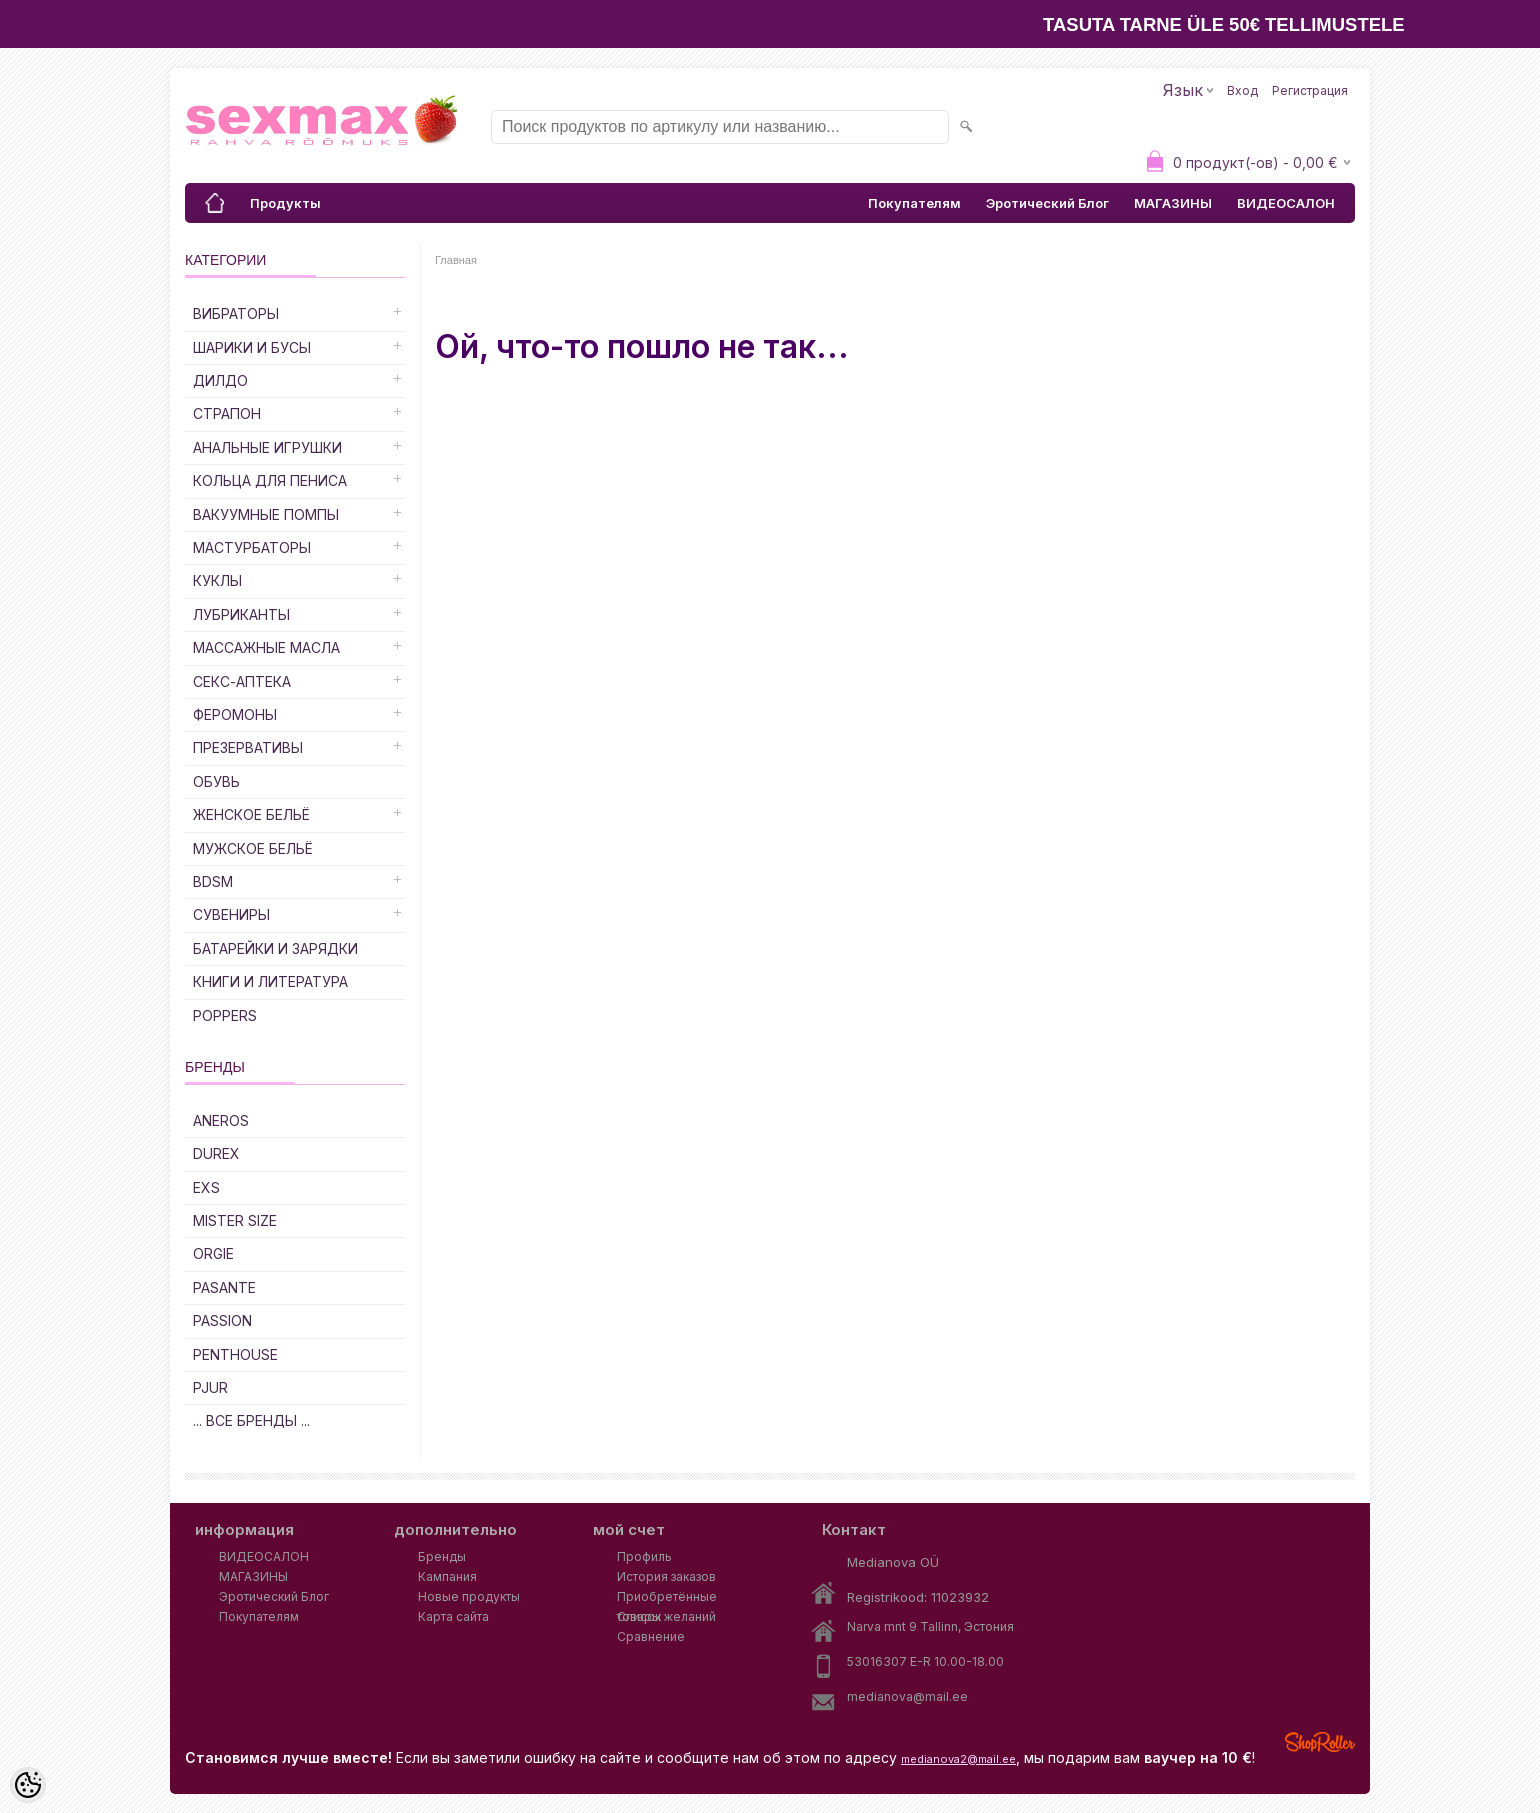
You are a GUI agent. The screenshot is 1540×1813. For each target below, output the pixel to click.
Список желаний (666, 1616)
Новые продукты (469, 1596)
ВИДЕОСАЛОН (1286, 203)
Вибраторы (236, 313)
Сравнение (651, 1636)
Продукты (285, 203)
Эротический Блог (1047, 203)
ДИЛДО (220, 380)
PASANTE (224, 1287)
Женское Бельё (251, 814)
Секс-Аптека (242, 681)
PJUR (210, 1387)
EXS (206, 1187)
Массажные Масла (266, 647)
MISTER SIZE (235, 1220)
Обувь (216, 781)
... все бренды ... (251, 1420)
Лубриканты (241, 614)
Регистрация (1310, 90)
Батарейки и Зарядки (275, 948)
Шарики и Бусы (252, 347)
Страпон (227, 413)
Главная (456, 260)
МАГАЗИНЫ (1173, 203)
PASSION (222, 1320)
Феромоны (235, 714)
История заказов (666, 1576)
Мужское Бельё (253, 848)
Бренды (442, 1556)
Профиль (644, 1556)
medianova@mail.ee (907, 1696)
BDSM (213, 881)
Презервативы (248, 747)
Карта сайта (453, 1616)
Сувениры (231, 914)
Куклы (217, 580)
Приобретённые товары (667, 1598)
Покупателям (914, 203)
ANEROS (221, 1120)
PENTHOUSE (235, 1354)
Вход (1242, 90)
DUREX (216, 1153)
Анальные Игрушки (267, 447)
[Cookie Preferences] (28, 1785)
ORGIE (213, 1253)
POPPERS (225, 1015)
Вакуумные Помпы (266, 514)
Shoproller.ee (1320, 1742)
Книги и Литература (270, 981)
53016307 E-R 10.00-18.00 (925, 1661)
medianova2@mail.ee (958, 1759)
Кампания (447, 1576)
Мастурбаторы (252, 547)
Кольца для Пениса (270, 480)
